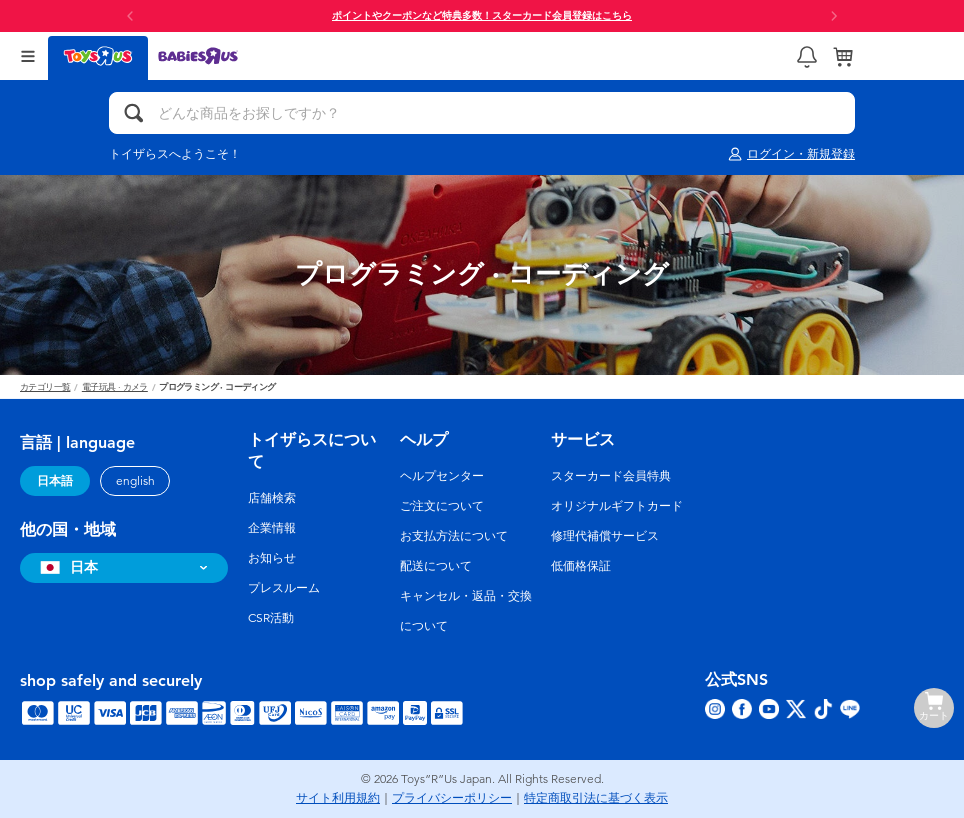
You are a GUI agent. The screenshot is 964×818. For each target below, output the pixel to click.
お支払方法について (454, 536)
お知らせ (272, 558)
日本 (66, 567)
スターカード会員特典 (611, 476)
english (135, 481)
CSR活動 (271, 618)
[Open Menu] (28, 56)
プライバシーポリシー (452, 798)
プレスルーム (284, 588)
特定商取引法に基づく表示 (596, 798)
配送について (436, 566)
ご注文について (442, 506)
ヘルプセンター (442, 476)
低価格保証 (581, 566)
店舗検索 (272, 498)
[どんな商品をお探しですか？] (482, 113)
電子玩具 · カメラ (115, 387)
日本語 (55, 481)
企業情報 (272, 528)
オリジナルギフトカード (617, 506)
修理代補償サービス (605, 536)
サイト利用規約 (338, 798)
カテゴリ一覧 (45, 387)
